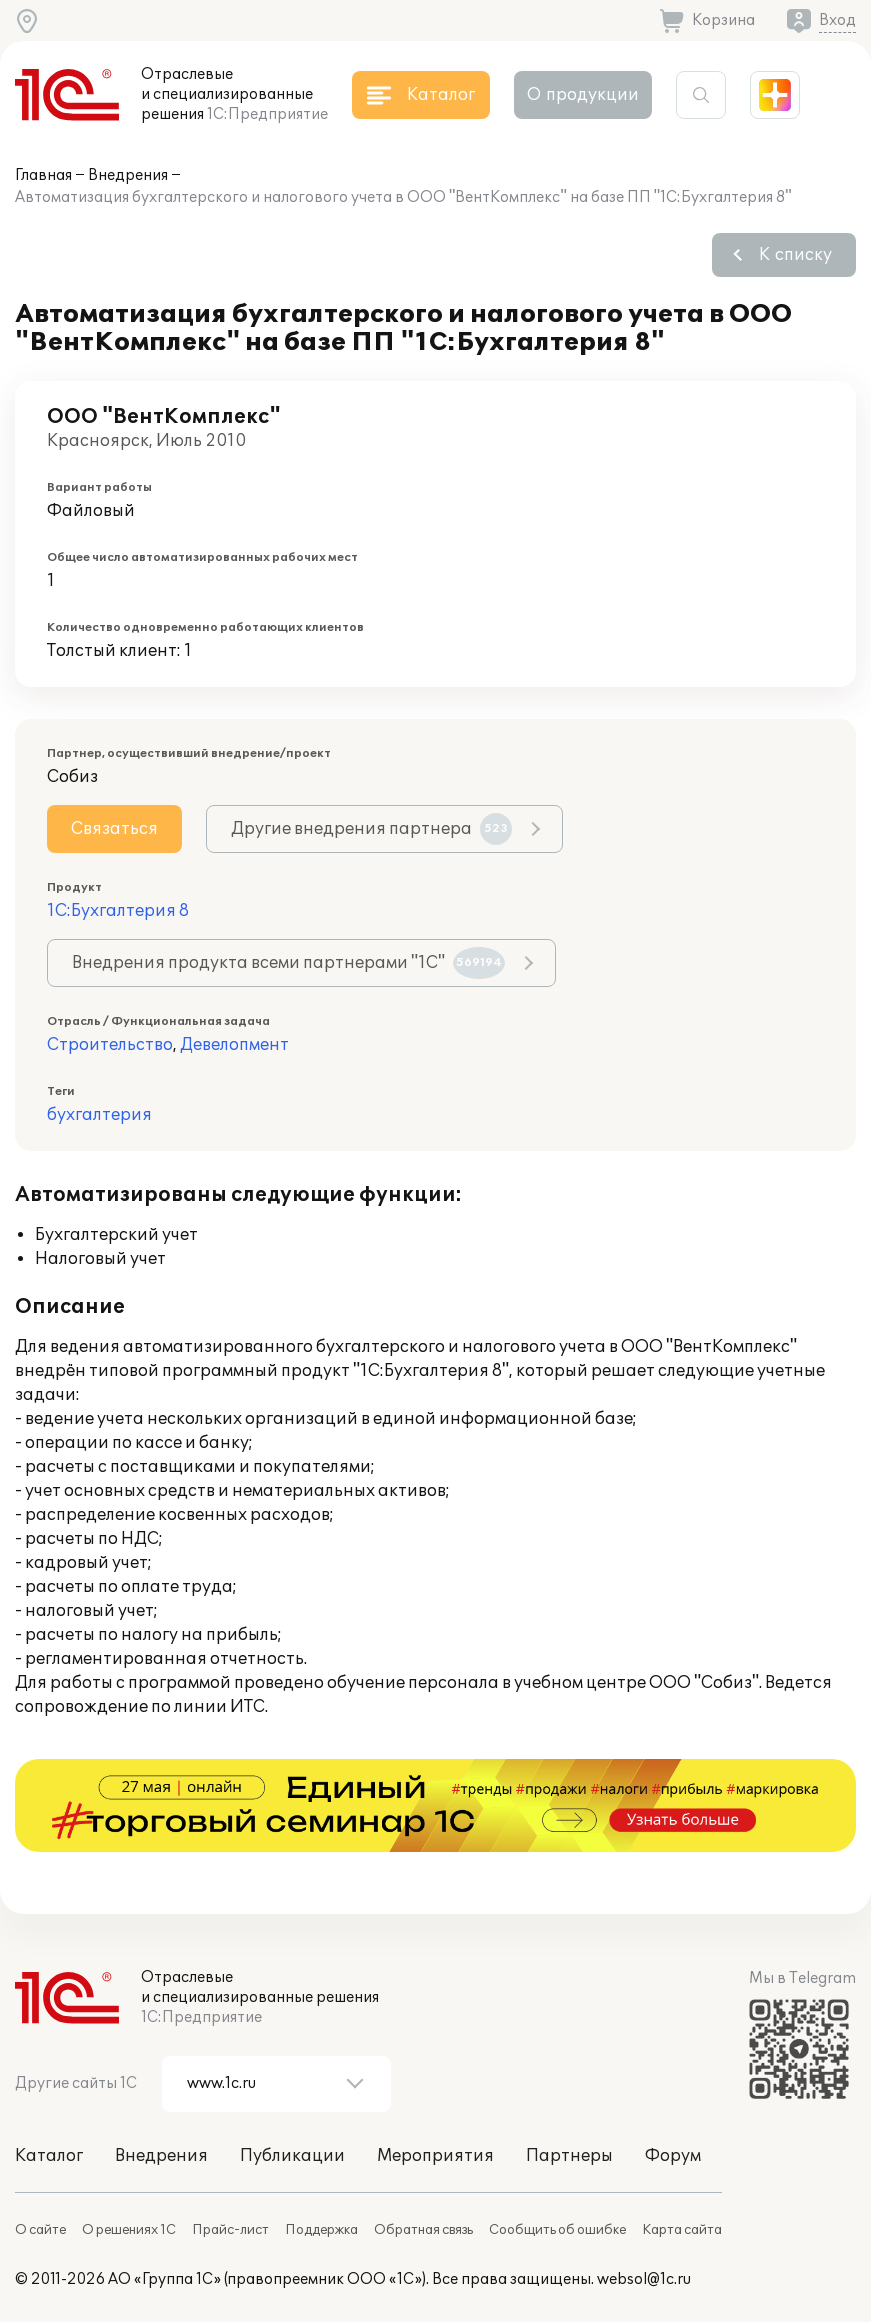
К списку (795, 255)
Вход (837, 20)
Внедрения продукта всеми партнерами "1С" (288, 963)
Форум (673, 2156)
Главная (43, 175)
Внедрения (128, 175)
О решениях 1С (129, 2230)
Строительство (110, 1045)
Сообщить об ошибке (557, 2230)
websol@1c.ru (644, 2279)
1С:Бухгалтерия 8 (118, 911)
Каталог (49, 2156)
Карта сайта (682, 2230)
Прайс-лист (230, 2230)
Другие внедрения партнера (371, 829)
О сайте (40, 2230)
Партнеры (569, 2156)
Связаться (114, 829)
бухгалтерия (99, 1115)
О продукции (583, 95)
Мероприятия (435, 2156)
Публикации (292, 2156)
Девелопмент (234, 1045)
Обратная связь (423, 2230)
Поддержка (321, 2230)
